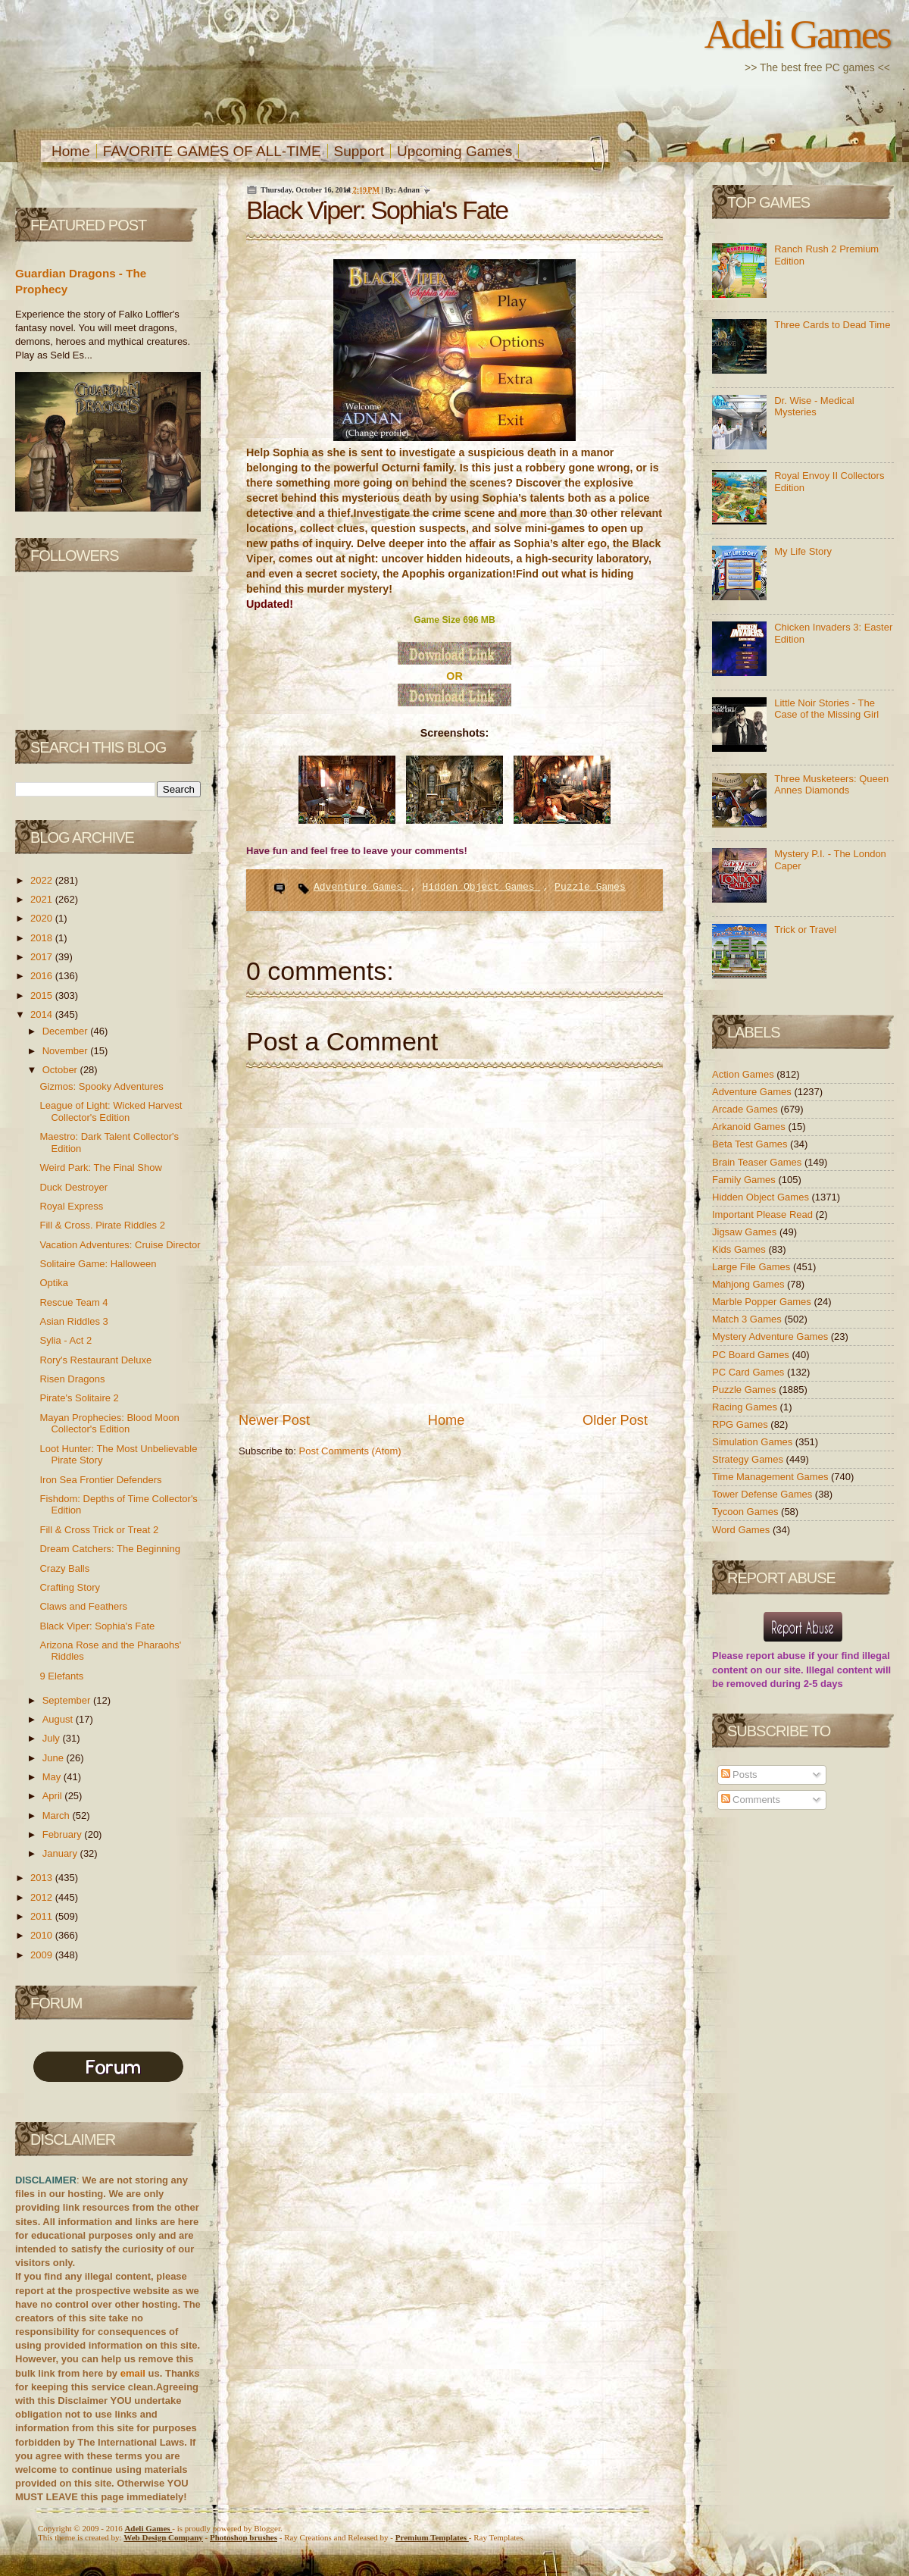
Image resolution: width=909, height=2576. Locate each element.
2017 (42, 956)
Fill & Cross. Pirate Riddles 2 (101, 1225)
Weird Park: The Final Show (100, 1167)
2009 (42, 1955)
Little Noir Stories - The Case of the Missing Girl (826, 709)
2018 (42, 938)
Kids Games (740, 1249)
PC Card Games (749, 1372)
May (53, 1777)
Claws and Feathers (83, 1606)
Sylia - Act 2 (65, 1340)
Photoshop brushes (243, 2537)
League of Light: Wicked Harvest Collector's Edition (110, 1111)
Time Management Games (771, 1476)
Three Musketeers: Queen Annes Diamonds (831, 785)
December (66, 1031)
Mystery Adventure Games (771, 1336)
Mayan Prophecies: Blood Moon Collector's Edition (109, 1423)
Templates (432, 2537)
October (61, 1069)
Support (359, 151)
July (52, 1738)
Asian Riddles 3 (73, 1321)
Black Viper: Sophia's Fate (97, 1626)
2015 (42, 995)
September (67, 1700)
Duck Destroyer (73, 1187)
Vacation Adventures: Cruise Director (119, 1244)
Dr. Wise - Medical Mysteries (814, 406)
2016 (42, 975)
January (61, 1853)
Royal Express (71, 1206)
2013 (42, 1877)
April (53, 1795)
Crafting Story (69, 1587)
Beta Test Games (751, 1144)
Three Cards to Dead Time (832, 324)
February (63, 1834)
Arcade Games (746, 1109)
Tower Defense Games (763, 1494)
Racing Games (746, 1407)
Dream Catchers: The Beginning (109, 1548)
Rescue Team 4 (73, 1302)
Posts (739, 1774)
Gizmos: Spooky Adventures (101, 1086)
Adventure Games (361, 887)
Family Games (745, 1179)
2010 (42, 1935)
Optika (53, 1282)
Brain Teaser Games (758, 1162)
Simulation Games (753, 1442)
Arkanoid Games (750, 1126)
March (57, 1815)
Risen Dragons (72, 1379)
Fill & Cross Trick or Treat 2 (98, 1529)
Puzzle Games (590, 887)
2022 (42, 880)
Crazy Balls (64, 1568)
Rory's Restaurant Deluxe (95, 1360)
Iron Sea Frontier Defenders (100, 1479)
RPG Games (741, 1424)
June (54, 1758)
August (59, 1719)
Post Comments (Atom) (350, 1451)
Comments (750, 1799)
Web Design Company (163, 2537)
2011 (42, 1916)
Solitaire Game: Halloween (97, 1263)
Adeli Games (797, 34)
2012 (42, 1897)
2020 (42, 918)
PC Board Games (752, 1354)
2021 (42, 899)
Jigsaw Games (745, 1232)
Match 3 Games (748, 1319)
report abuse (776, 1655)
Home (71, 151)
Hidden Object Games (481, 887)
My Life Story (803, 551)
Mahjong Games (749, 1284)
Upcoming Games (454, 151)
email (132, 2373)
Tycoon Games (746, 1511)
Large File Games (752, 1266)
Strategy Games (749, 1459)
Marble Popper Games (763, 1301)
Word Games (742, 1529)
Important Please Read (764, 1214)
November (66, 1050)
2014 (42, 1014)
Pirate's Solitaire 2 (78, 1398)
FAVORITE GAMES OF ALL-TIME (212, 151)
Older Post (615, 1420)
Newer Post (274, 1420)
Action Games (744, 1074)
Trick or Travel (805, 929)
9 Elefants (61, 1676)
